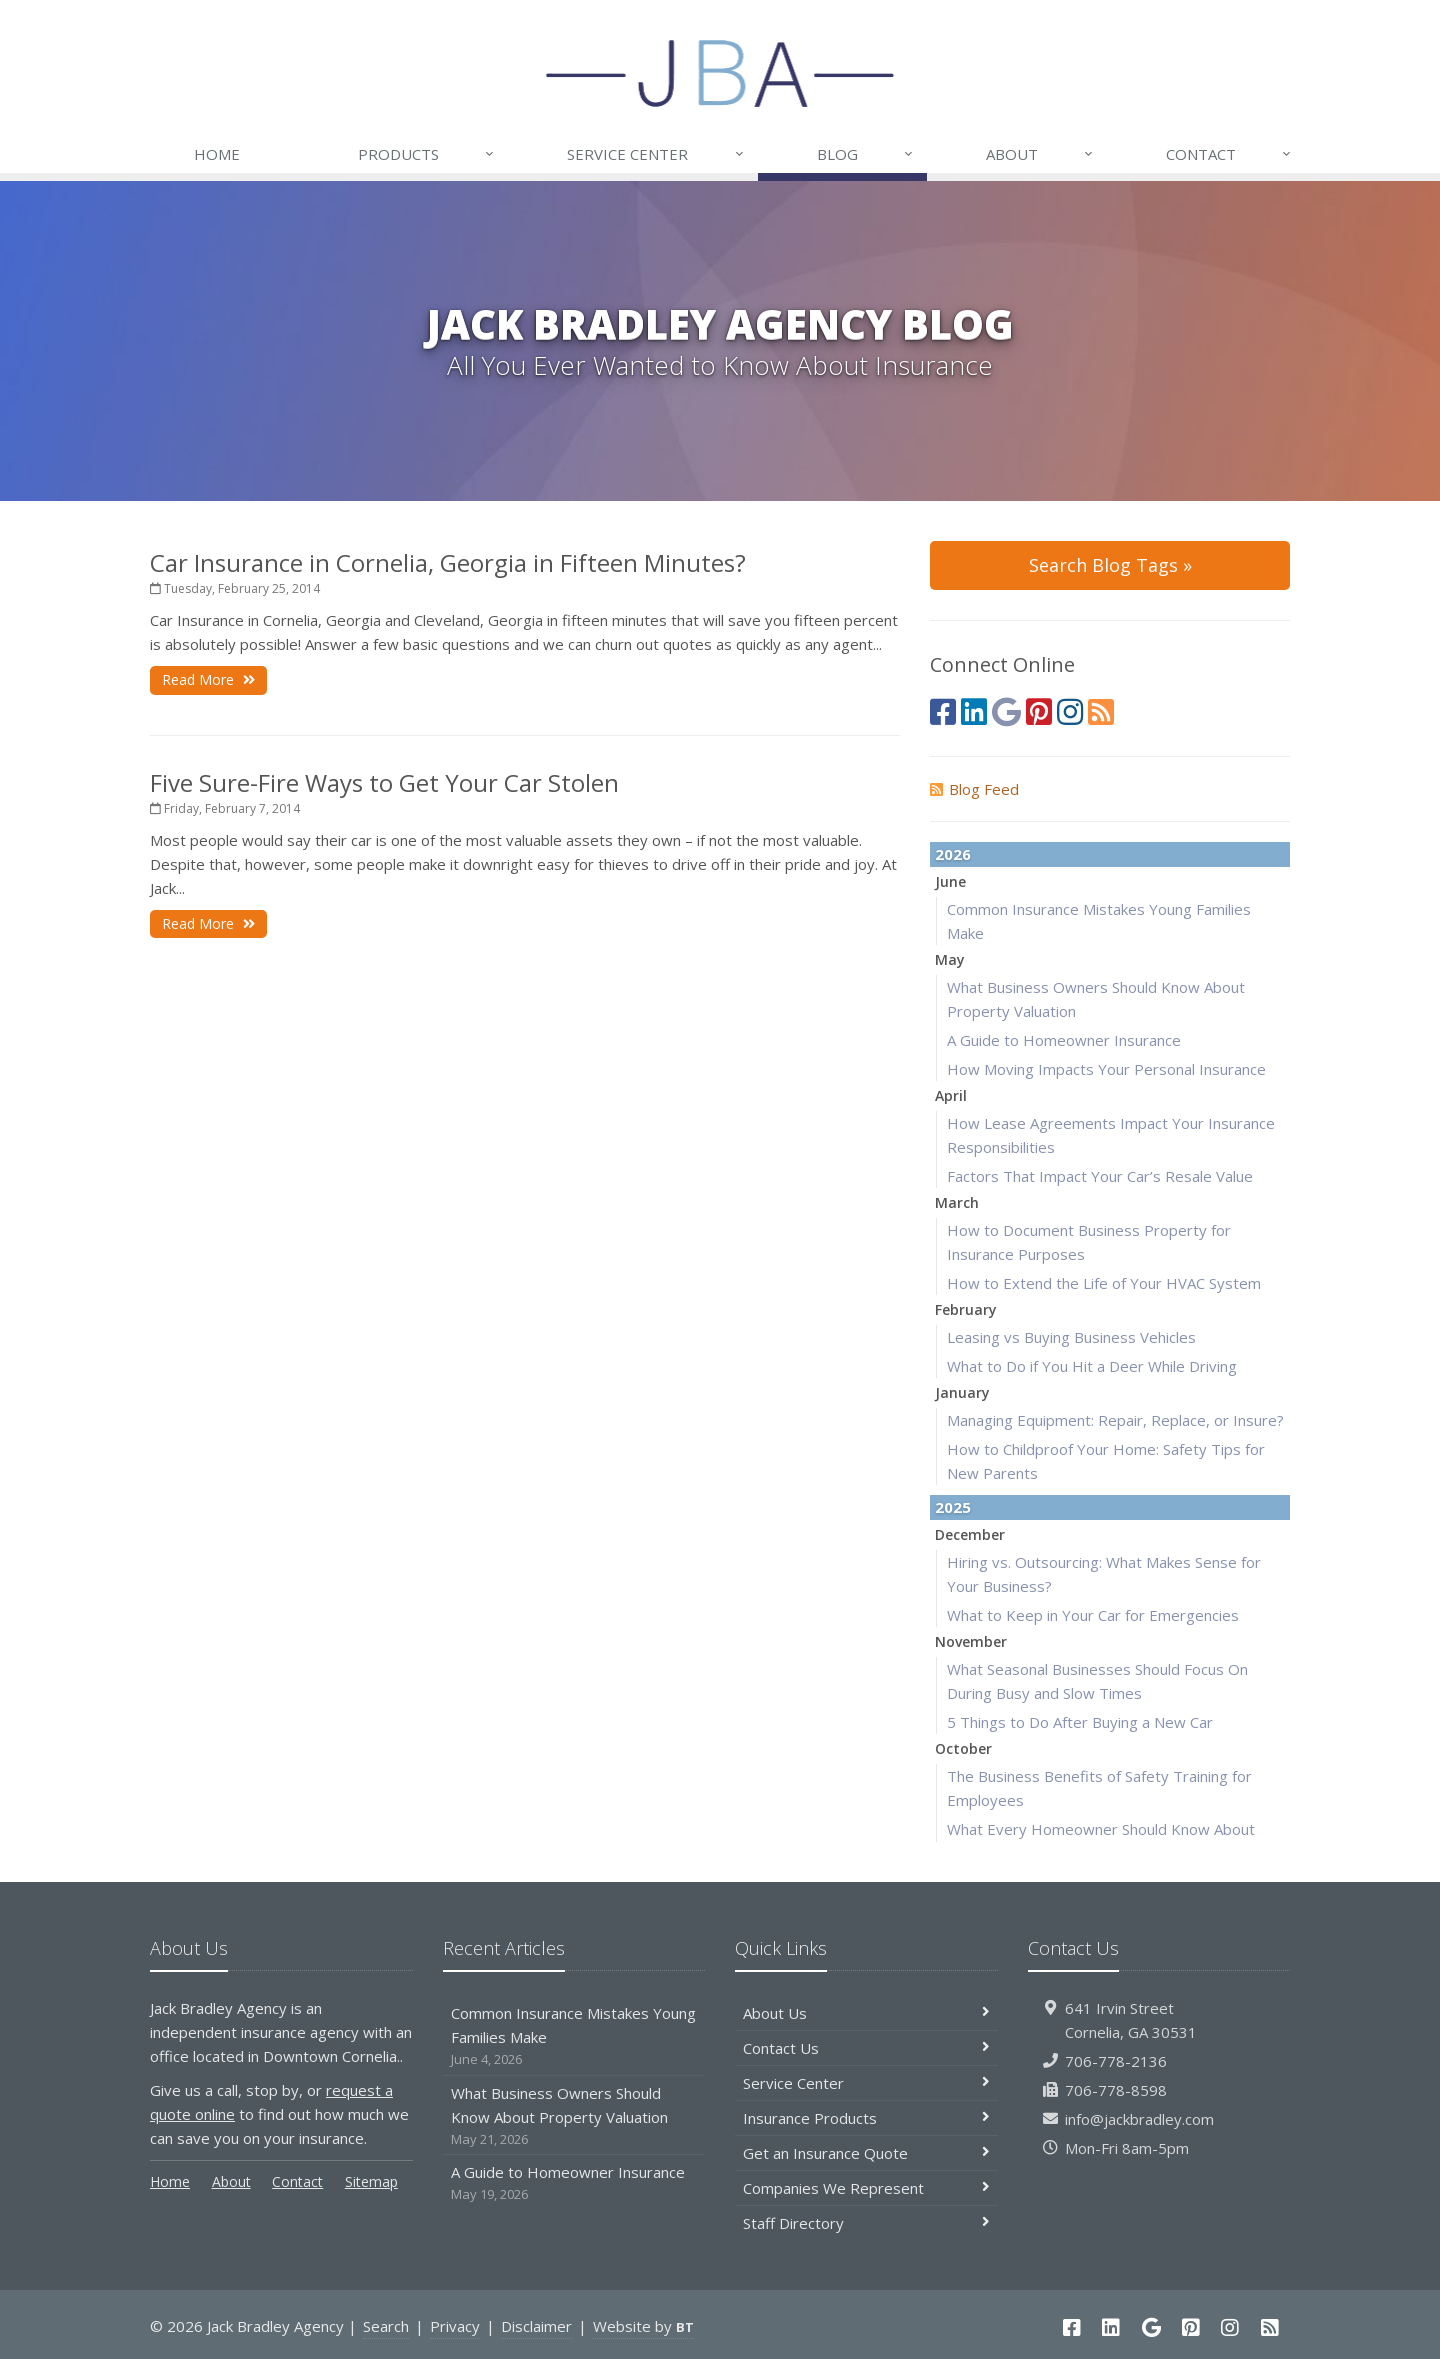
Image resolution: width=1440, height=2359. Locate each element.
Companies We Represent (866, 2188)
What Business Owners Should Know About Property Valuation (574, 2116)
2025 (953, 1507)
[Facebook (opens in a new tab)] (943, 711)
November (971, 1641)
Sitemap (371, 2181)
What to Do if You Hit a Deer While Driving (1092, 1366)
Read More (208, 679)
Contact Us (866, 2048)
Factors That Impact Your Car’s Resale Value (1100, 1176)
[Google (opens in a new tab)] (1006, 711)
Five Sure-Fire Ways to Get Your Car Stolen (384, 782)
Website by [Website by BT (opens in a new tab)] (643, 2326)
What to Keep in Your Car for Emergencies (1093, 1615)
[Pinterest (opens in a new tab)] (1039, 711)
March (957, 1202)
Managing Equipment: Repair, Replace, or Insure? (1115, 1420)
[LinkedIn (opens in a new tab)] (974, 711)
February (966, 1309)
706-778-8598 (1116, 2090)
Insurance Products (866, 2118)
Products (427, 154)
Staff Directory (866, 2223)
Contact (1229, 154)
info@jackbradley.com (1139, 2119)
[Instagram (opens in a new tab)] (1070, 711)
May (950, 959)
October (963, 1748)
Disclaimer (536, 2326)
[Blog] (1101, 711)
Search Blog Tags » (1110, 565)
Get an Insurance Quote (866, 2153)
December (970, 1534)
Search (386, 2326)
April (951, 1095)
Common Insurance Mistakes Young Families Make (574, 2036)
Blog (866, 154)
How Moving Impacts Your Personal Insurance (1106, 1069)
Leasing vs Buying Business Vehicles (1071, 1337)
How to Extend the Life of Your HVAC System (1104, 1283)
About (1040, 154)
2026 (953, 854)
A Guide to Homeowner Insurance (1064, 1040)
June (950, 881)
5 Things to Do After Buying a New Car (1080, 1722)
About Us (866, 2013)
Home (217, 154)
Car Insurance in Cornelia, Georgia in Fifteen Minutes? (448, 562)
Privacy (455, 2326)
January (962, 1392)
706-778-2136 (1116, 2061)
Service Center (656, 154)
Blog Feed (974, 789)
